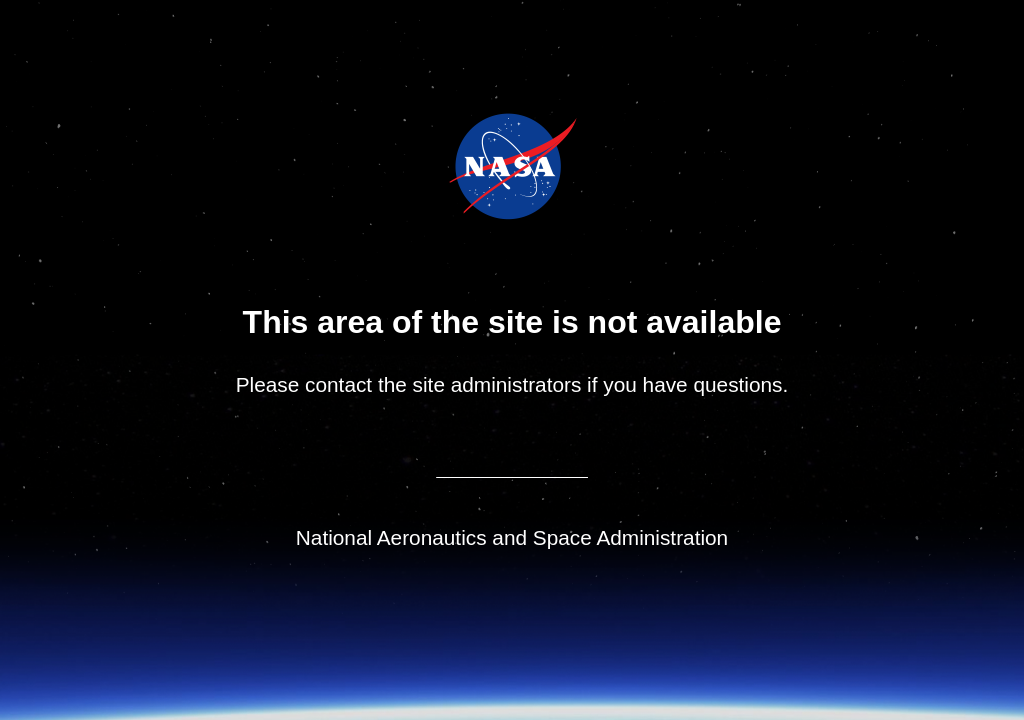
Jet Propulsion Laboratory (526, 139)
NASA (462, 166)
